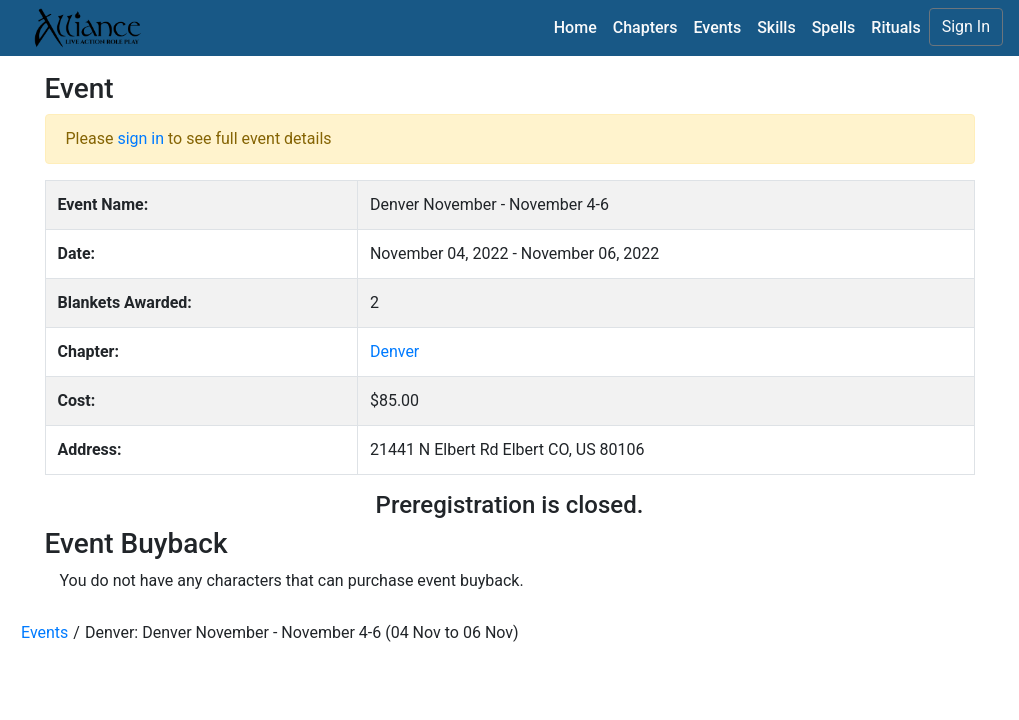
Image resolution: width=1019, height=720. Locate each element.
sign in (140, 138)
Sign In (966, 26)
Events (717, 27)
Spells (834, 27)
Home (575, 27)
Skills (776, 27)
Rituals (895, 27)
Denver (394, 351)
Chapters (645, 27)
